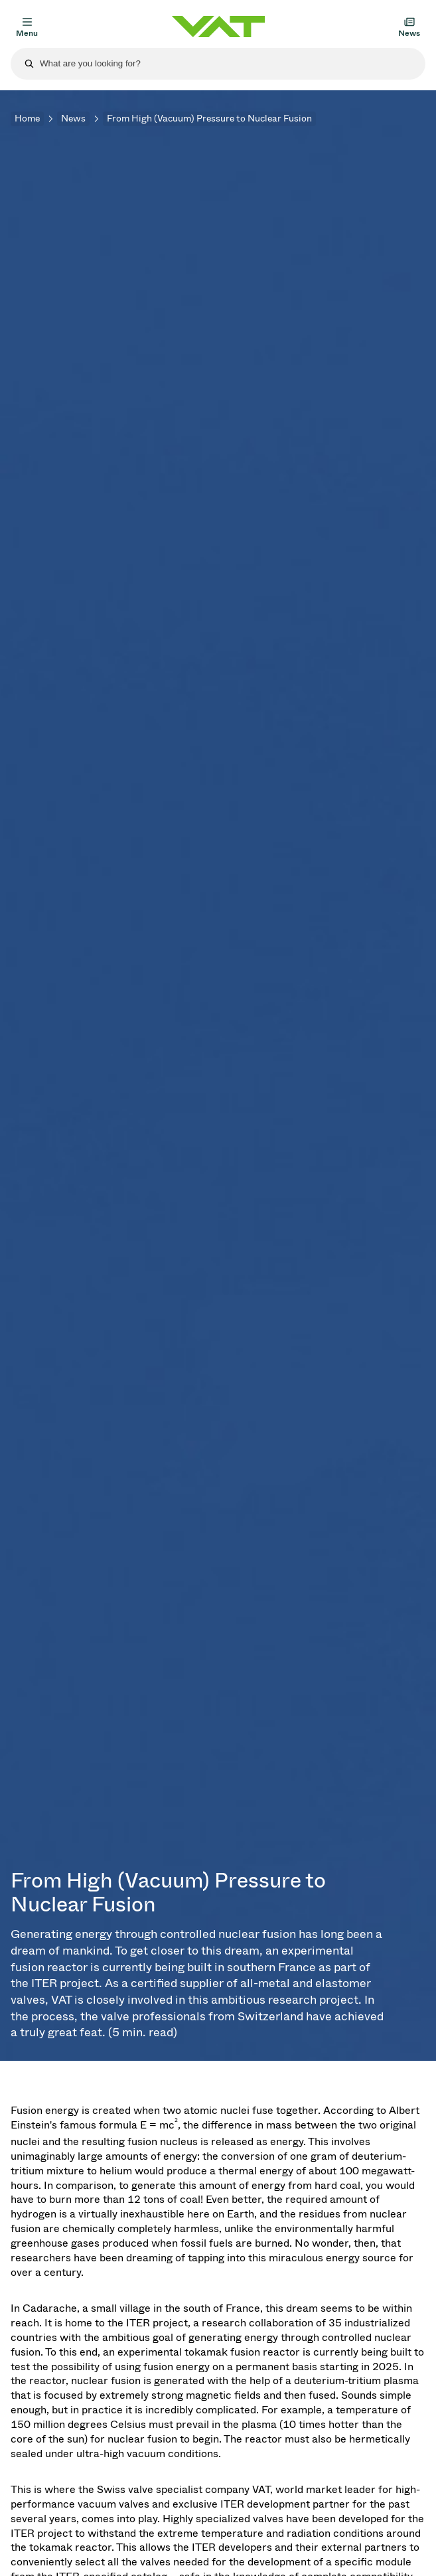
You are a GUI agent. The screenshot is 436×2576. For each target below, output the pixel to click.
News (73, 118)
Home (27, 118)
